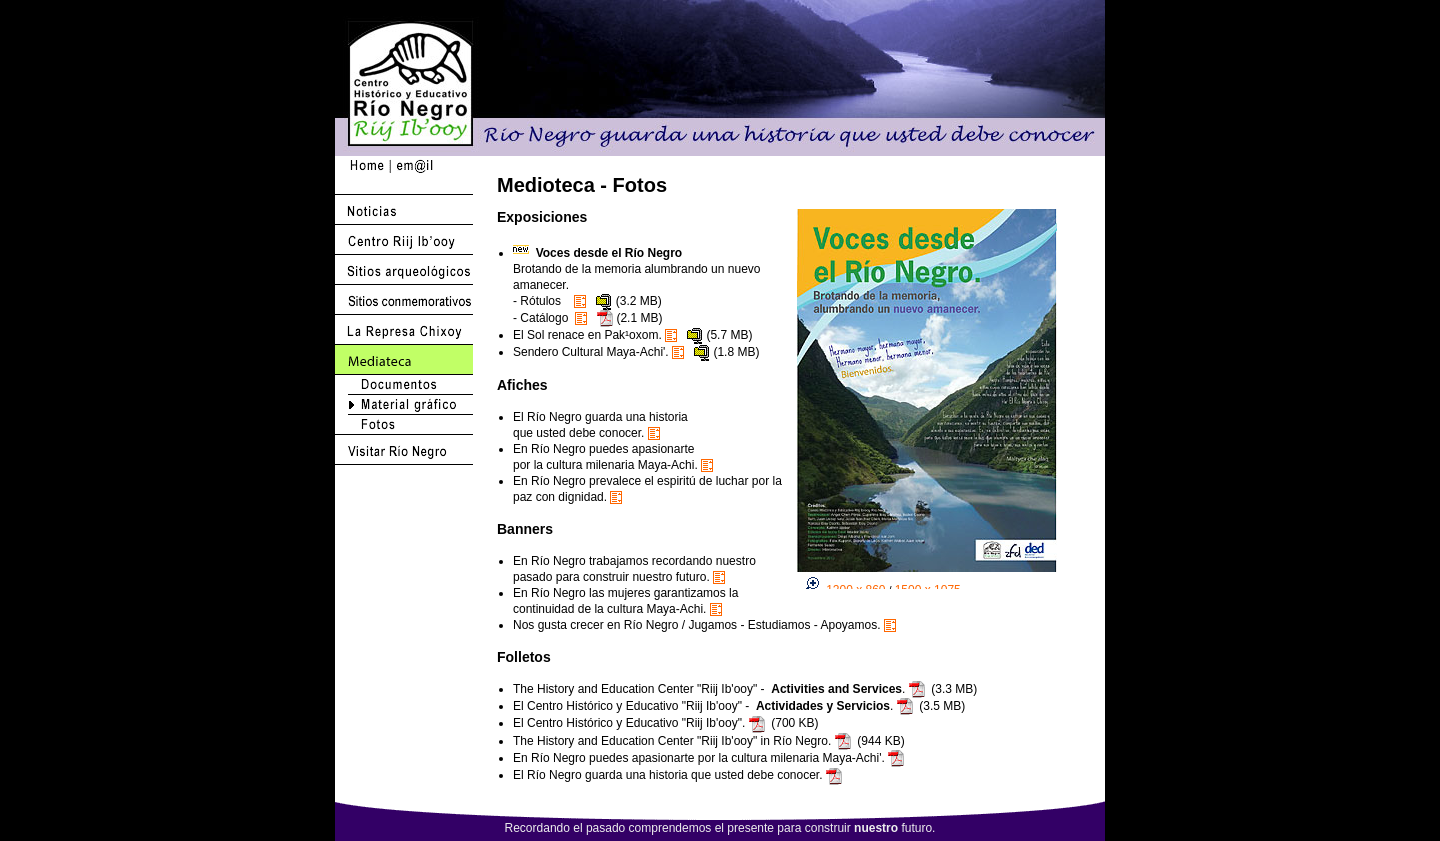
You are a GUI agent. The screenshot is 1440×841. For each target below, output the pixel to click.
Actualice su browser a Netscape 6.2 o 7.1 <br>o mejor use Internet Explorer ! (939, 399)
